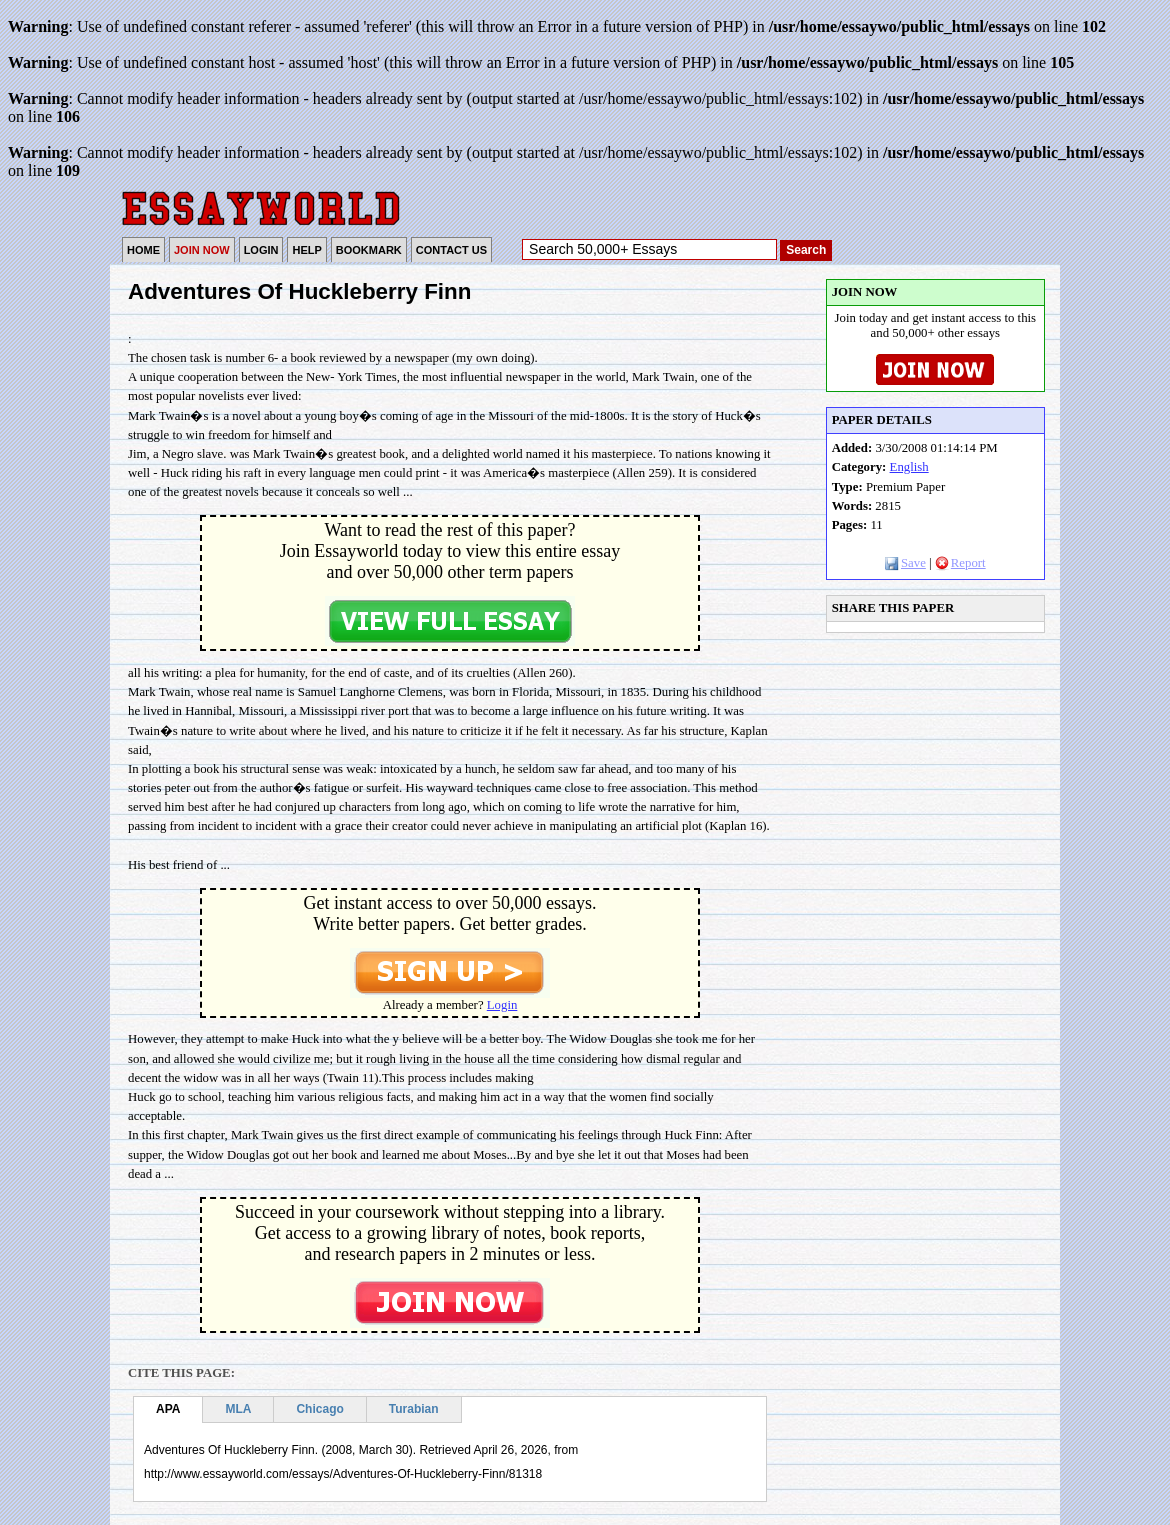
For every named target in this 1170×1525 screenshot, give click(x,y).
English (909, 467)
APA (168, 1409)
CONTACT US (451, 250)
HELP (306, 250)
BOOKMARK (369, 250)
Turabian (414, 1409)
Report (960, 563)
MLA (238, 1409)
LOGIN (261, 250)
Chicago (319, 1409)
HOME (143, 250)
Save (905, 563)
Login (502, 1005)
